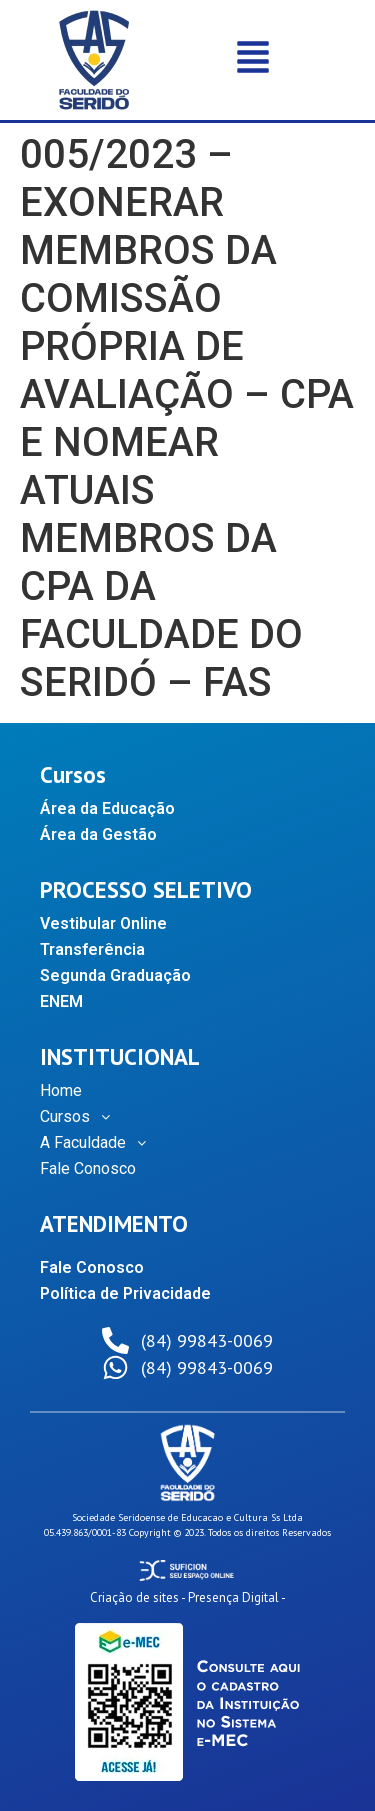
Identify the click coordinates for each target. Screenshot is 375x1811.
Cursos (80, 1117)
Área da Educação (107, 808)
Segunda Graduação (115, 975)
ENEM (61, 1001)
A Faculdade (98, 1143)
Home (61, 1090)
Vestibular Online (103, 923)
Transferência (92, 949)
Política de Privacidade (125, 1293)
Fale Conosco (88, 1168)
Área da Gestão (98, 834)
